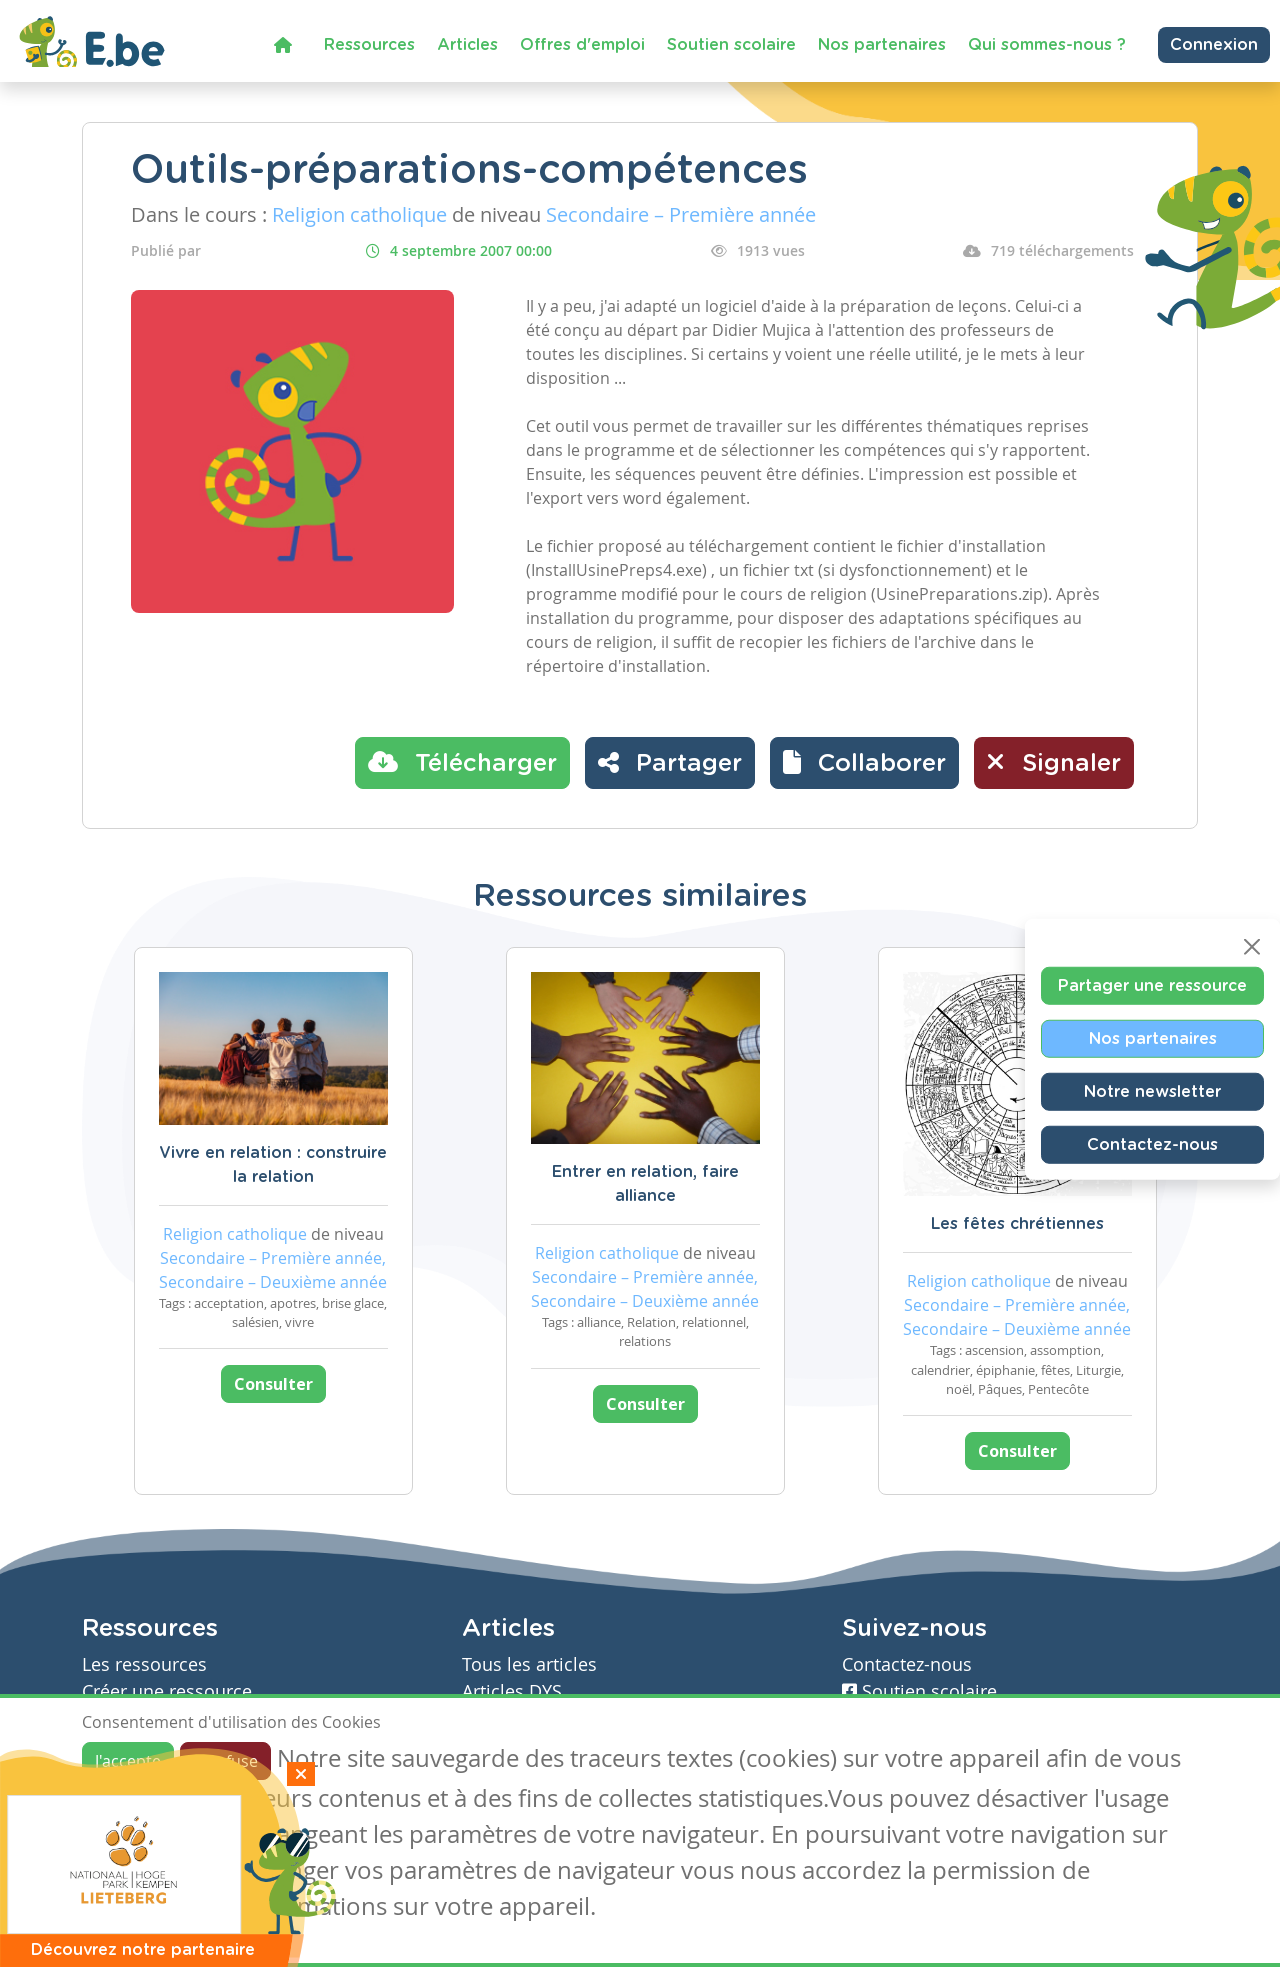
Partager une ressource (1152, 985)
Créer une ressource (167, 1691)
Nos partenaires (882, 45)
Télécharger (462, 762)
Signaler (1054, 762)
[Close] (1252, 946)
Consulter (273, 1384)
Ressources (369, 45)
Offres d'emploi (582, 45)
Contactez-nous (1152, 1144)
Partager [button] (670, 762)
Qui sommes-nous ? (1047, 45)
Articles (467, 45)
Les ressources (144, 1664)
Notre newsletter (1152, 1091)
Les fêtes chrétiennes (1017, 1224)
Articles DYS (512, 1691)
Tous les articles (529, 1664)
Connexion (1214, 45)
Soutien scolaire (731, 45)
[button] (864, 763)
